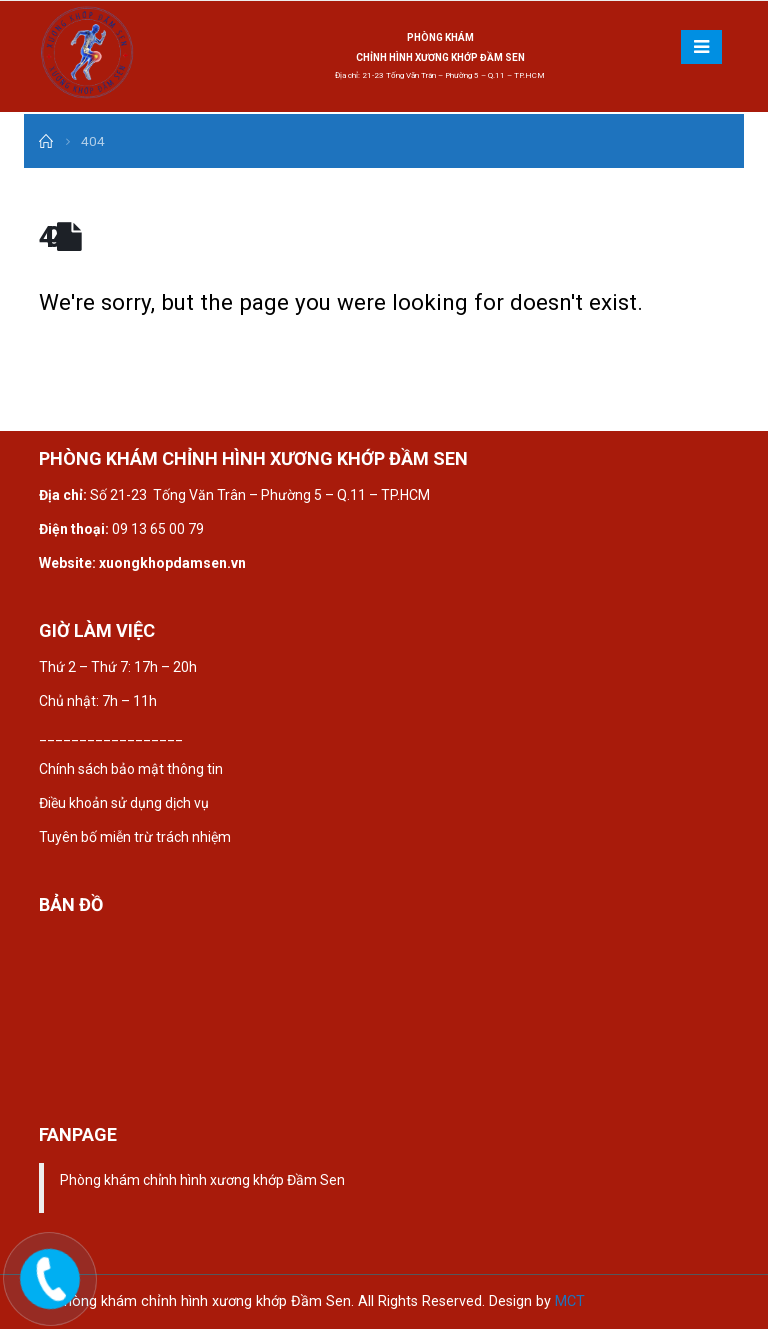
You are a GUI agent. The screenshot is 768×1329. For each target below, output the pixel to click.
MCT (570, 1301)
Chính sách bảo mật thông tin (132, 769)
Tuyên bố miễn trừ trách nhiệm (135, 837)
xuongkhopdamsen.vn (172, 563)
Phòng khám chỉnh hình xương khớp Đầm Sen (202, 1180)
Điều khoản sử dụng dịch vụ (124, 803)
